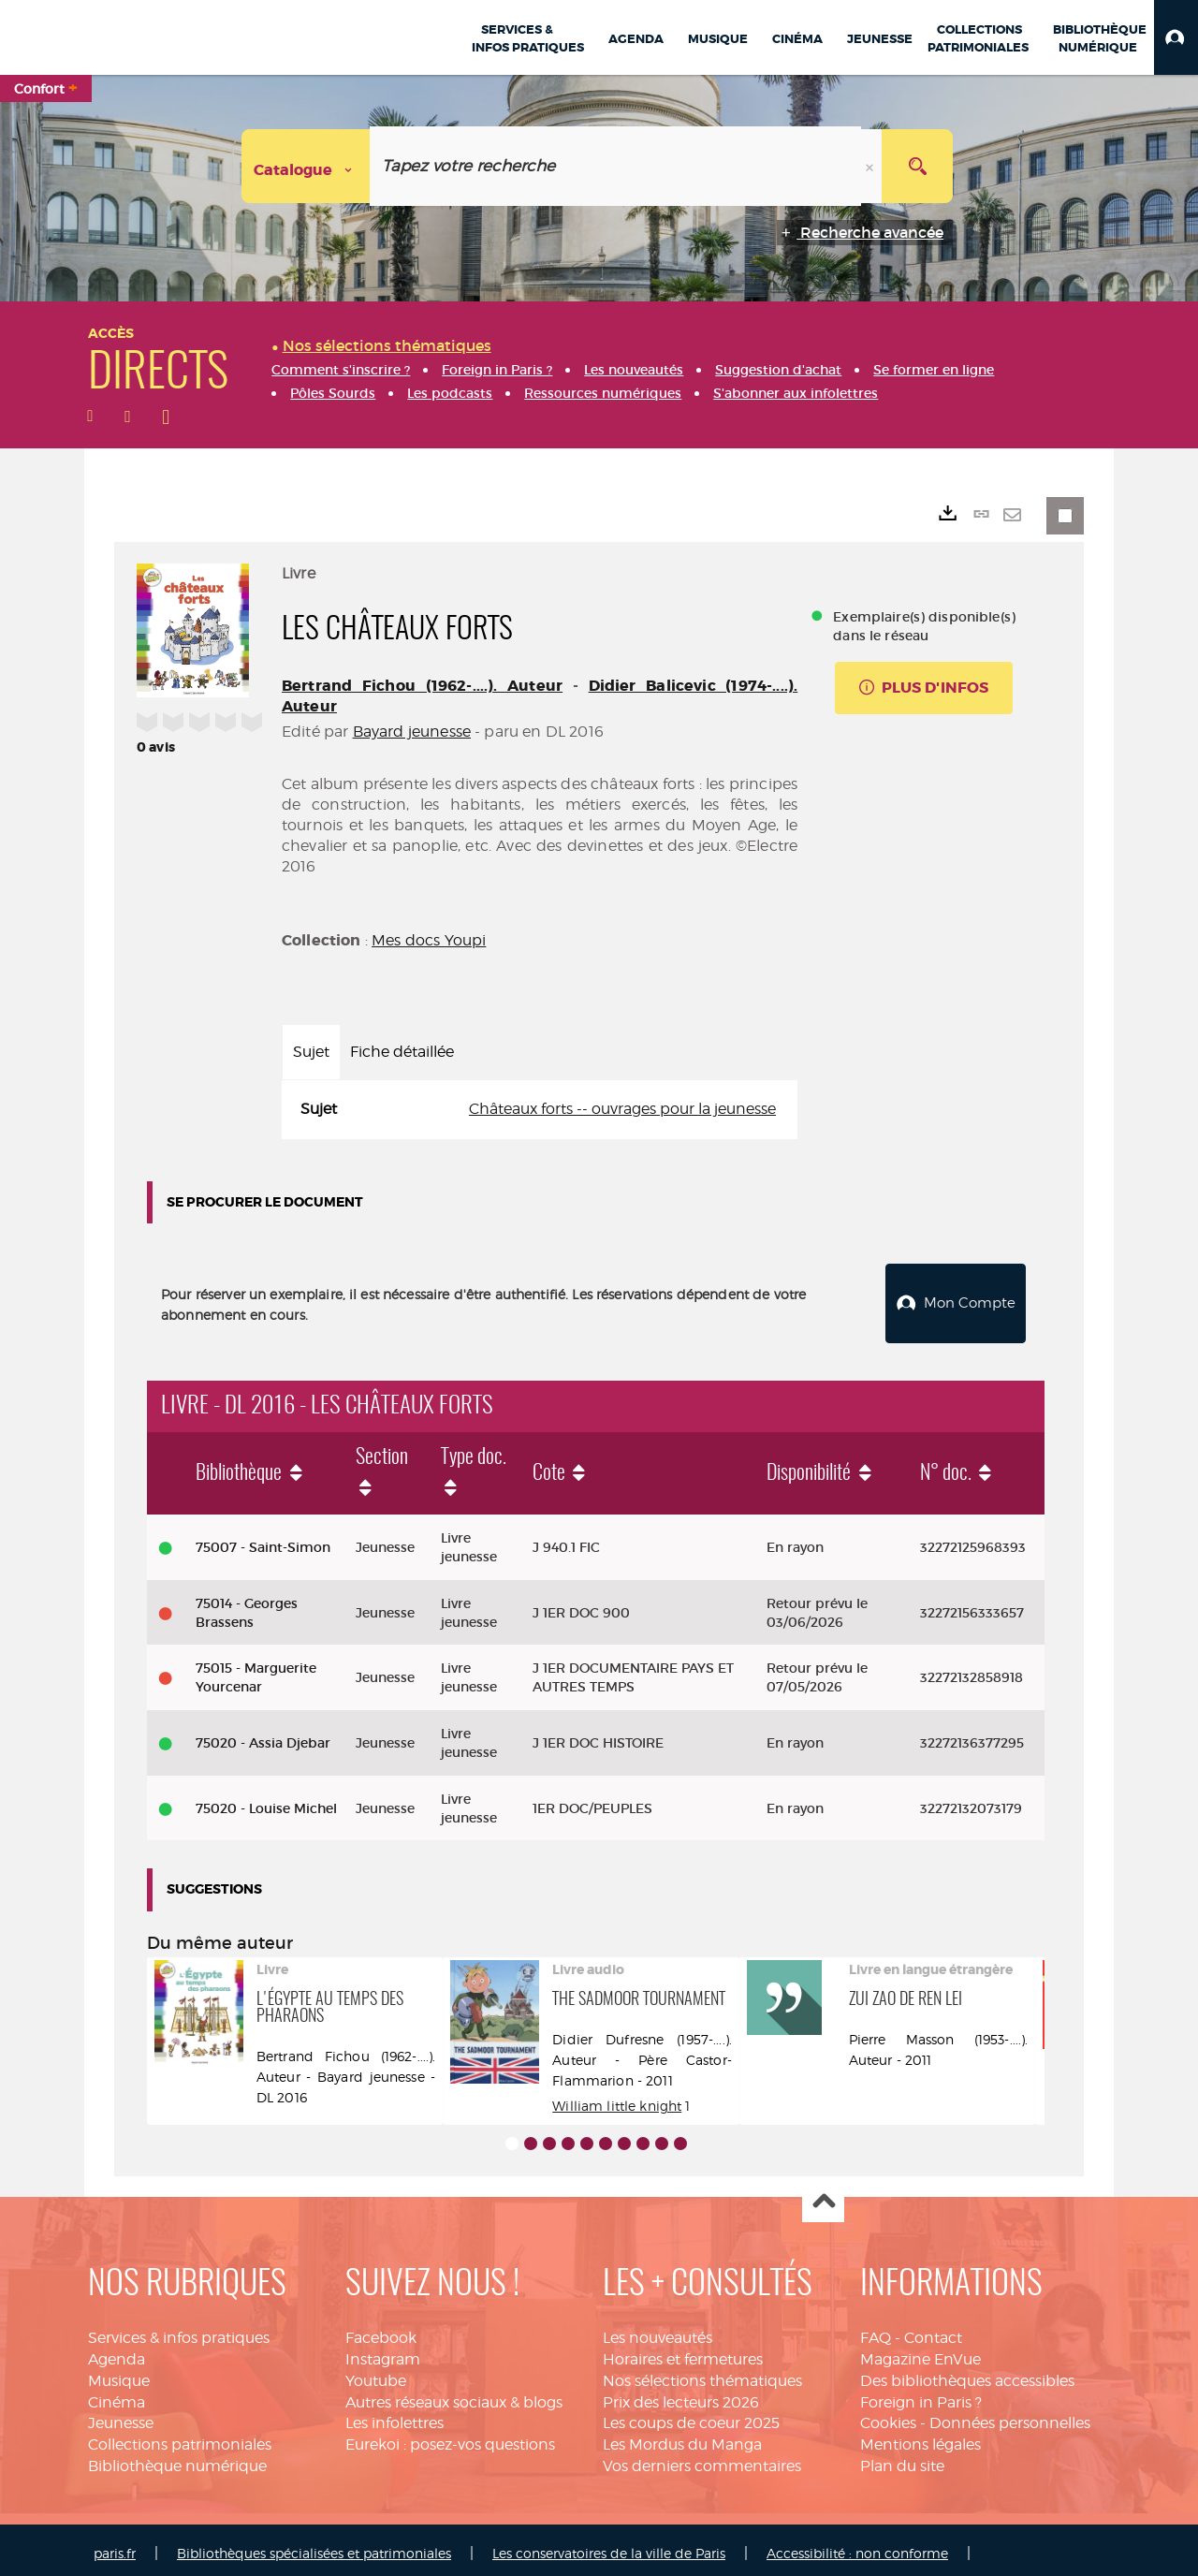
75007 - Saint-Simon (263, 1539)
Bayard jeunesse (412, 731)
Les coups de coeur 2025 (691, 2416)
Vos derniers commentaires (702, 2458)
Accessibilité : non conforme (857, 2546)
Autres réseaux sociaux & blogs (453, 2395)
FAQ (875, 2330)
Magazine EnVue (920, 2352)
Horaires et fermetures (683, 2352)
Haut (823, 2194)
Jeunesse (120, 2416)
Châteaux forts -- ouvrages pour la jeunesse (622, 1109)
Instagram (382, 2352)
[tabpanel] (539, 1109)
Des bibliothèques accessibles (967, 2373)
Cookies (888, 2416)
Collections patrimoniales (179, 2437)
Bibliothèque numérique (177, 2458)
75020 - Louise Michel (266, 1801)
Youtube (375, 2373)
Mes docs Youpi (429, 940)
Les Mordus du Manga (682, 2437)
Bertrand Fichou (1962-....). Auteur (422, 685)
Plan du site (902, 2458)
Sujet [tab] (311, 1052)
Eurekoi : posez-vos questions (450, 2437)
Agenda (116, 2352)
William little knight (616, 2098)
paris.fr (115, 2546)
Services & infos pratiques (179, 2330)
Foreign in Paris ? (921, 2395)
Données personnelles (1009, 2416)
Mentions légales (920, 2437)
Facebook (380, 2330)
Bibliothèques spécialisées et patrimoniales (314, 2546)
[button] (1176, 37)
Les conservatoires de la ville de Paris (608, 2546)
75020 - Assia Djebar (263, 1735)
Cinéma (116, 2395)
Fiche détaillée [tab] (402, 1052)
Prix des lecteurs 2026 (681, 2395)
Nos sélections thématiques (702, 2373)
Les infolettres (394, 2416)
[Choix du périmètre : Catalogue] (306, 166)
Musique (119, 2373)
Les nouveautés (657, 2330)
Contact (933, 2330)
